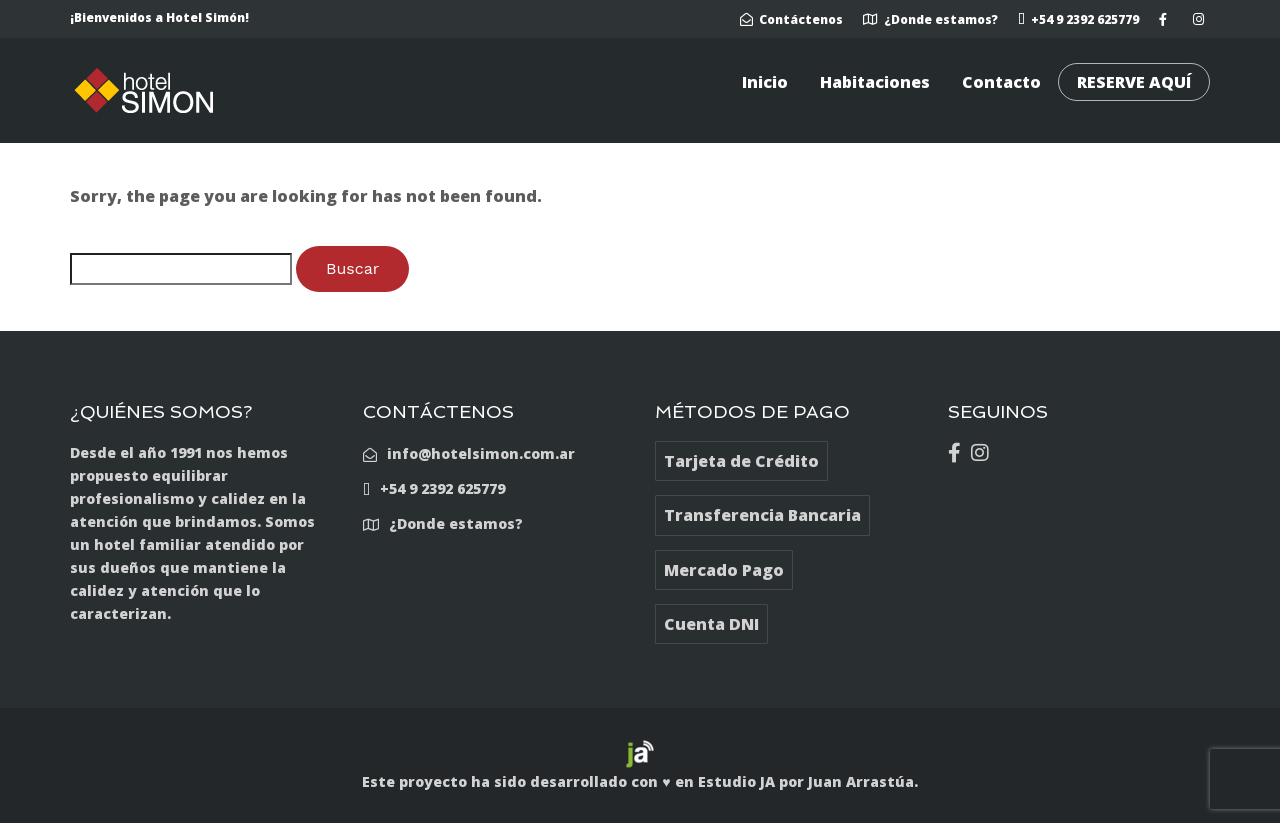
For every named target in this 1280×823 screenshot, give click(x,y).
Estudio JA (736, 781)
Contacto (1001, 82)
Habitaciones (875, 82)
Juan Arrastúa (861, 781)
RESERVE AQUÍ (1134, 82)
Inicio (765, 82)
